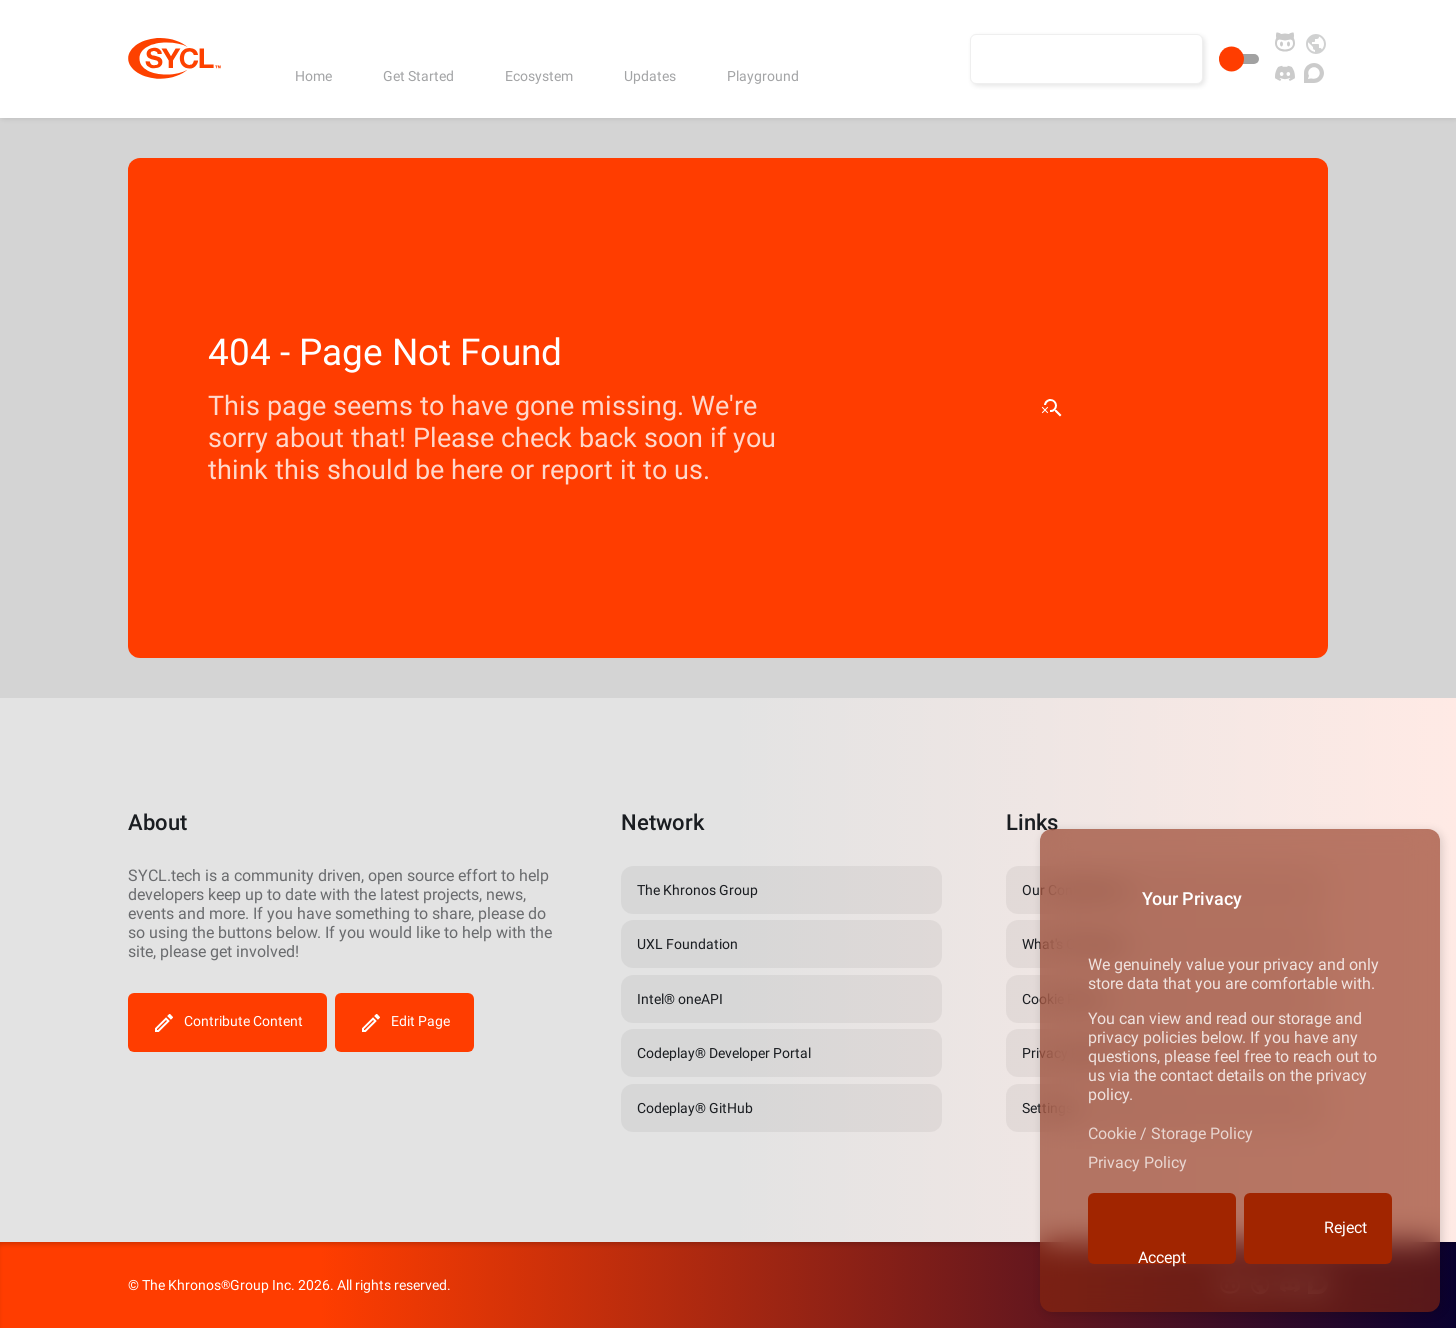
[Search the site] (1086, 59)
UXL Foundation (687, 944)
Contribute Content (227, 1022)
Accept (1160, 1236)
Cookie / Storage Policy (1170, 1133)
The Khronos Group (697, 890)
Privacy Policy (1137, 1162)
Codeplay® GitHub (695, 1108)
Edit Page (404, 1022)
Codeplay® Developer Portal (724, 1053)
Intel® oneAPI (680, 999)
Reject (1318, 1228)
